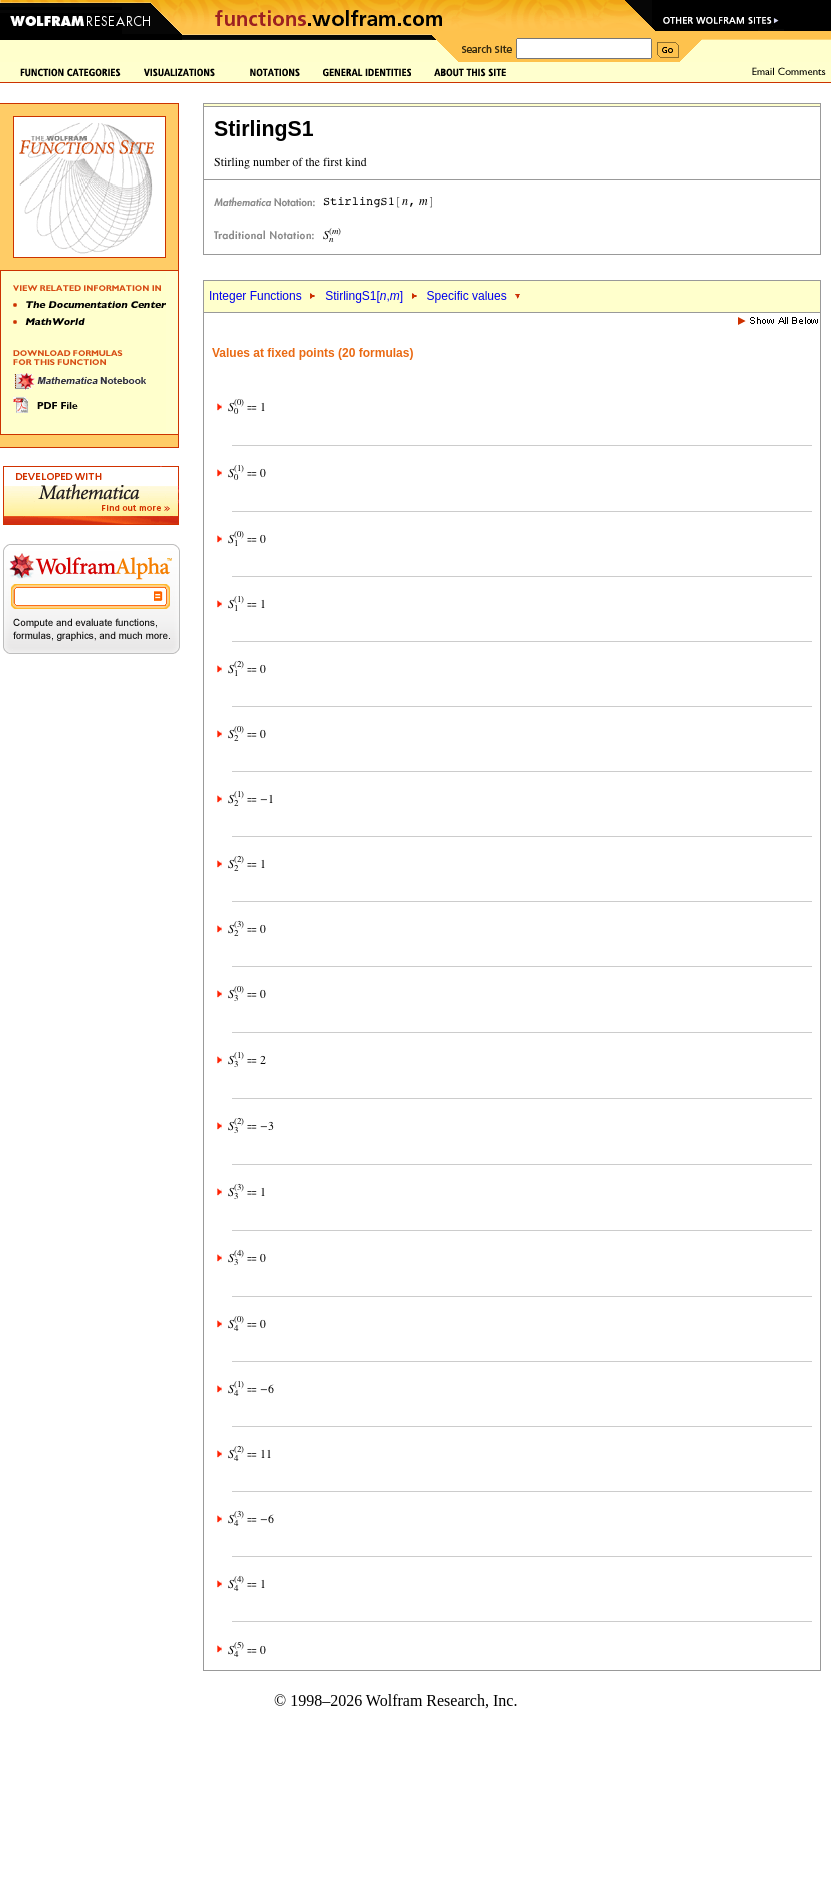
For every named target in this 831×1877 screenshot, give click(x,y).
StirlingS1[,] (364, 296)
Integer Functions (255, 296)
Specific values (467, 296)
